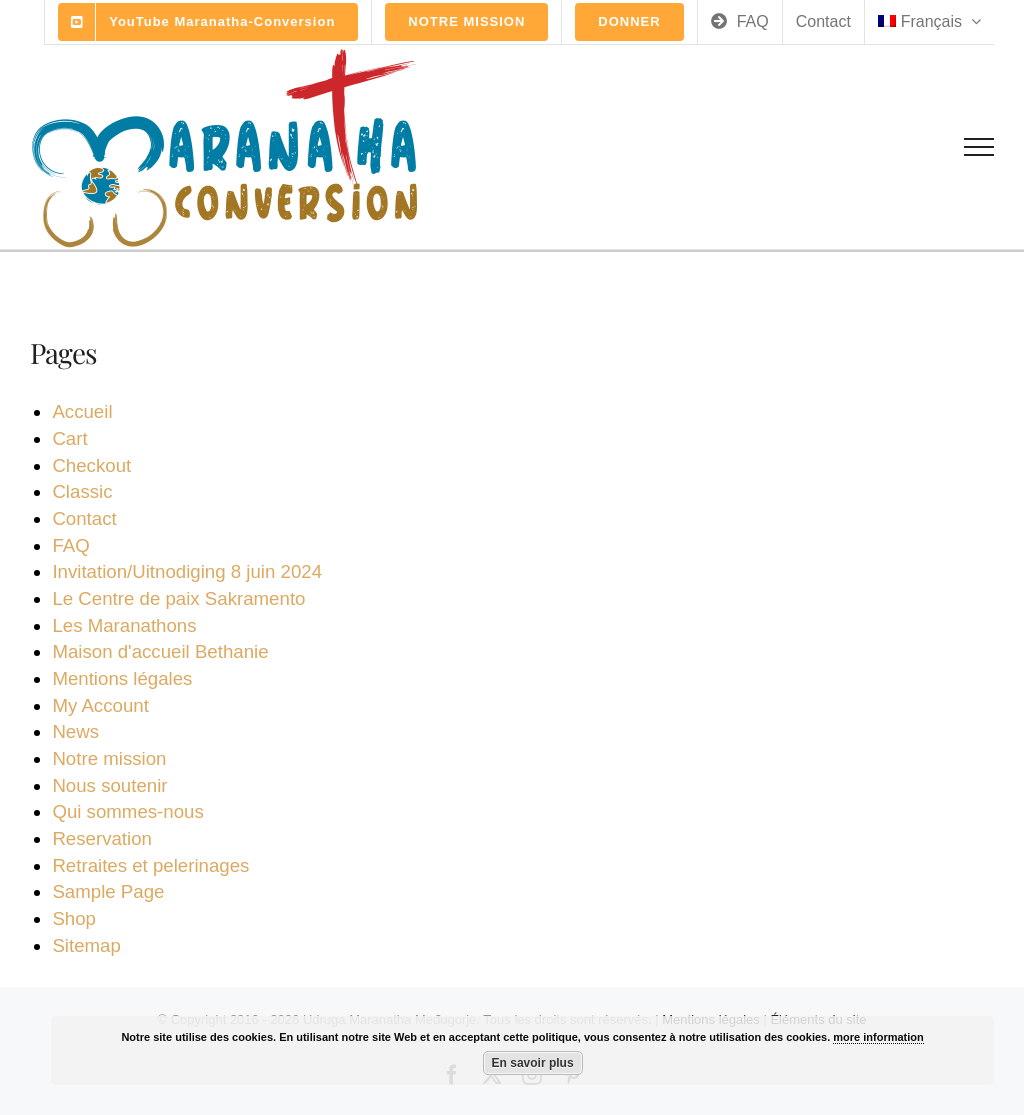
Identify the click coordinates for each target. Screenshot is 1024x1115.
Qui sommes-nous (127, 811)
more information (878, 1037)
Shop (74, 918)
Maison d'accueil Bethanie (160, 651)
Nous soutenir (109, 785)
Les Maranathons (124, 625)
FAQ (70, 545)
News (75, 731)
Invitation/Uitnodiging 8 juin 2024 (187, 571)
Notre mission (109, 758)
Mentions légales (122, 678)
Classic (82, 491)
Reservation (102, 838)
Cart (69, 438)
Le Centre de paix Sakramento (178, 598)
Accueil (82, 411)
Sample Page (108, 891)
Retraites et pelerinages (150, 865)
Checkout (91, 465)
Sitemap (86, 945)
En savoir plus (533, 1063)
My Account (100, 705)
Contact (84, 518)
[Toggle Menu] (979, 147)
